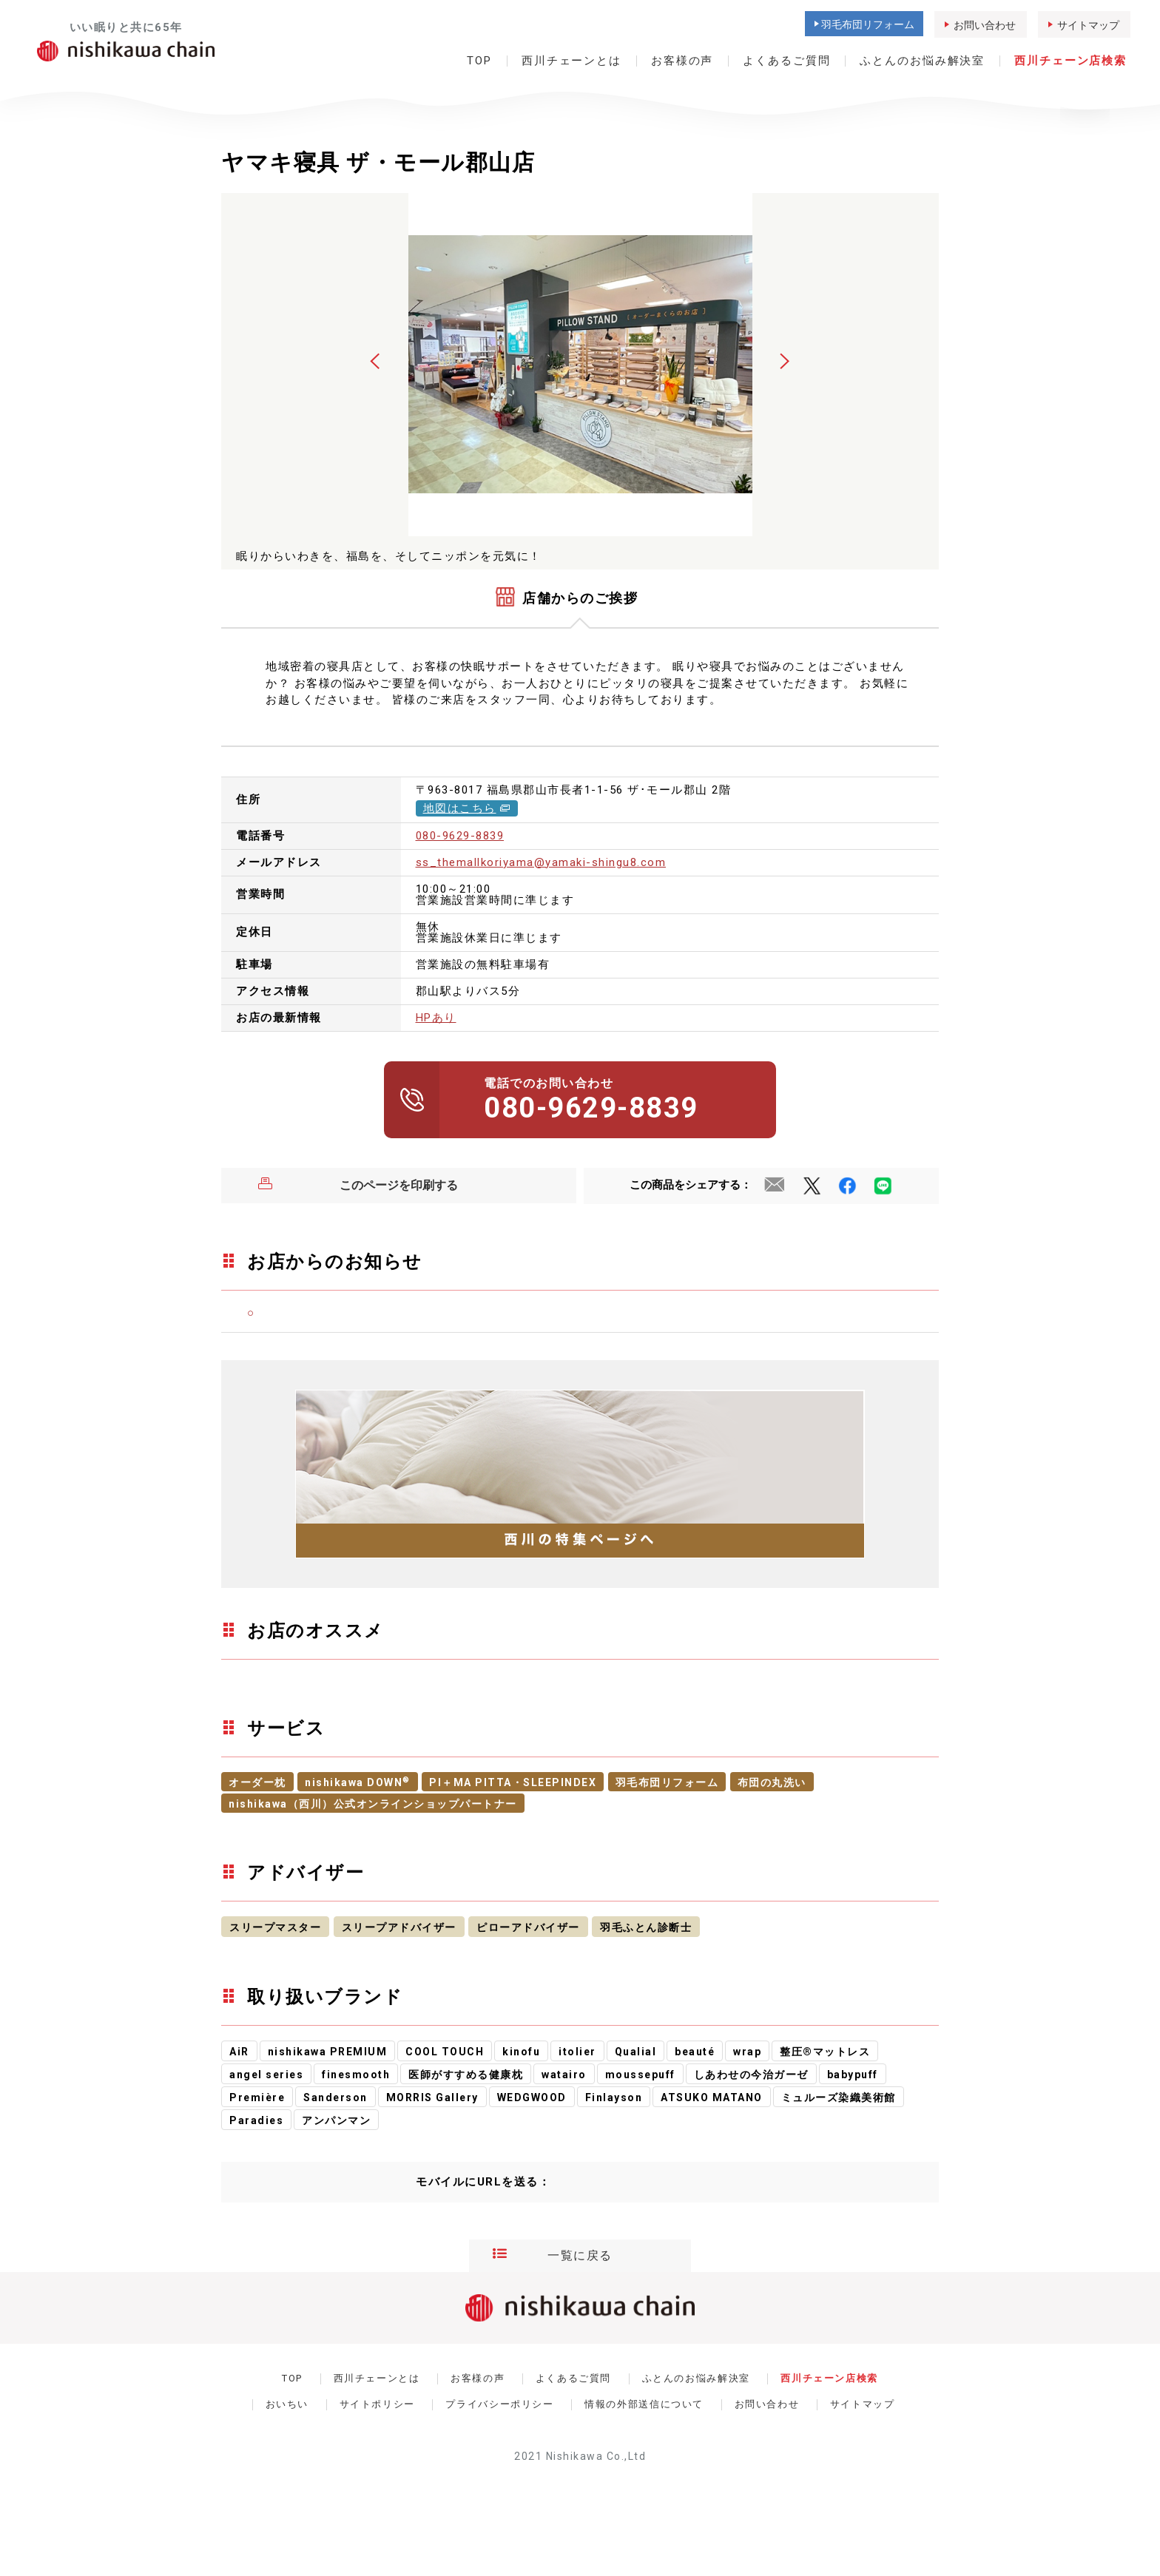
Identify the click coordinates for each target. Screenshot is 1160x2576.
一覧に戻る (553, 2256)
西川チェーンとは (571, 60)
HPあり (436, 1017)
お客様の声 (682, 60)
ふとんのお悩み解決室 (922, 60)
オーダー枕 (257, 1782)
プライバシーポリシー (499, 2404)
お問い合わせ (985, 25)
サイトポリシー (377, 2404)
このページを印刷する (358, 1186)
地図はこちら (467, 808)
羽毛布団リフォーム (867, 24)
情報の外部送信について (644, 2404)
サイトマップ (1088, 25)
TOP (479, 60)
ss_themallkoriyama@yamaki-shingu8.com (541, 862)
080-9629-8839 (460, 835)
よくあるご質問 (786, 60)
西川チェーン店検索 (1070, 60)
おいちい (287, 2404)
